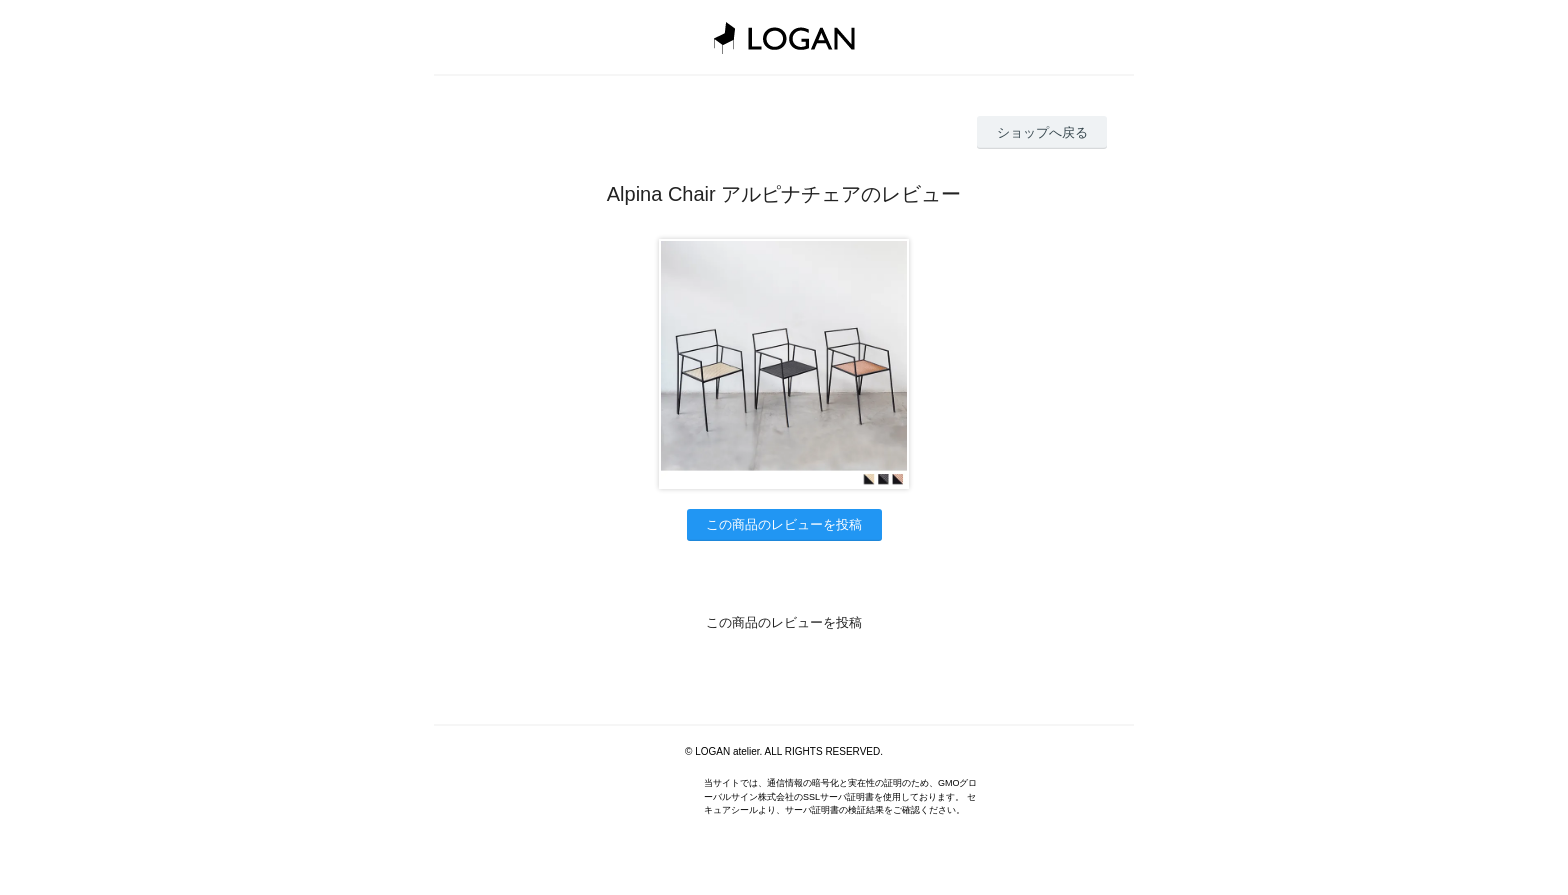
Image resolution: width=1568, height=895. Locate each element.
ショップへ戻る (1042, 132)
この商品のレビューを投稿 (784, 524)
